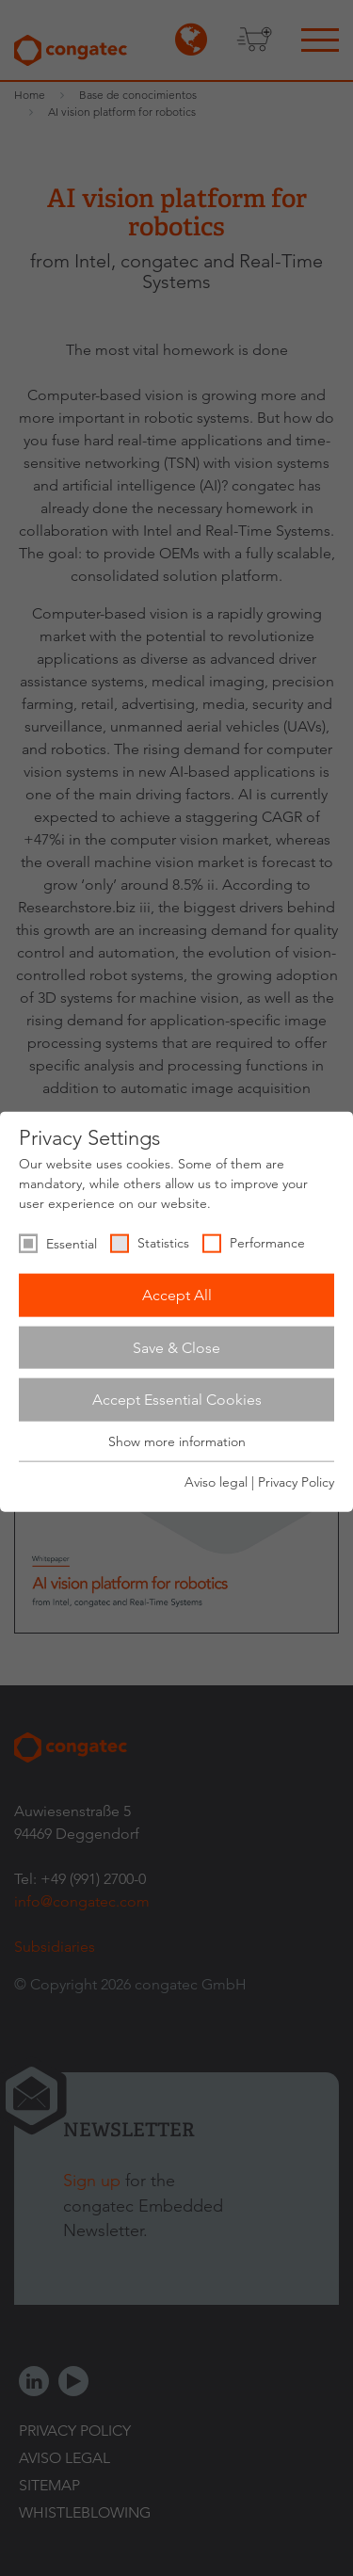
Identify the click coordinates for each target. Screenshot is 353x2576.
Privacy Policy (296, 1481)
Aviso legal (216, 1481)
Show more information (177, 1441)
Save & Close (176, 1347)
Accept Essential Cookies (177, 1400)
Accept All (177, 1295)
